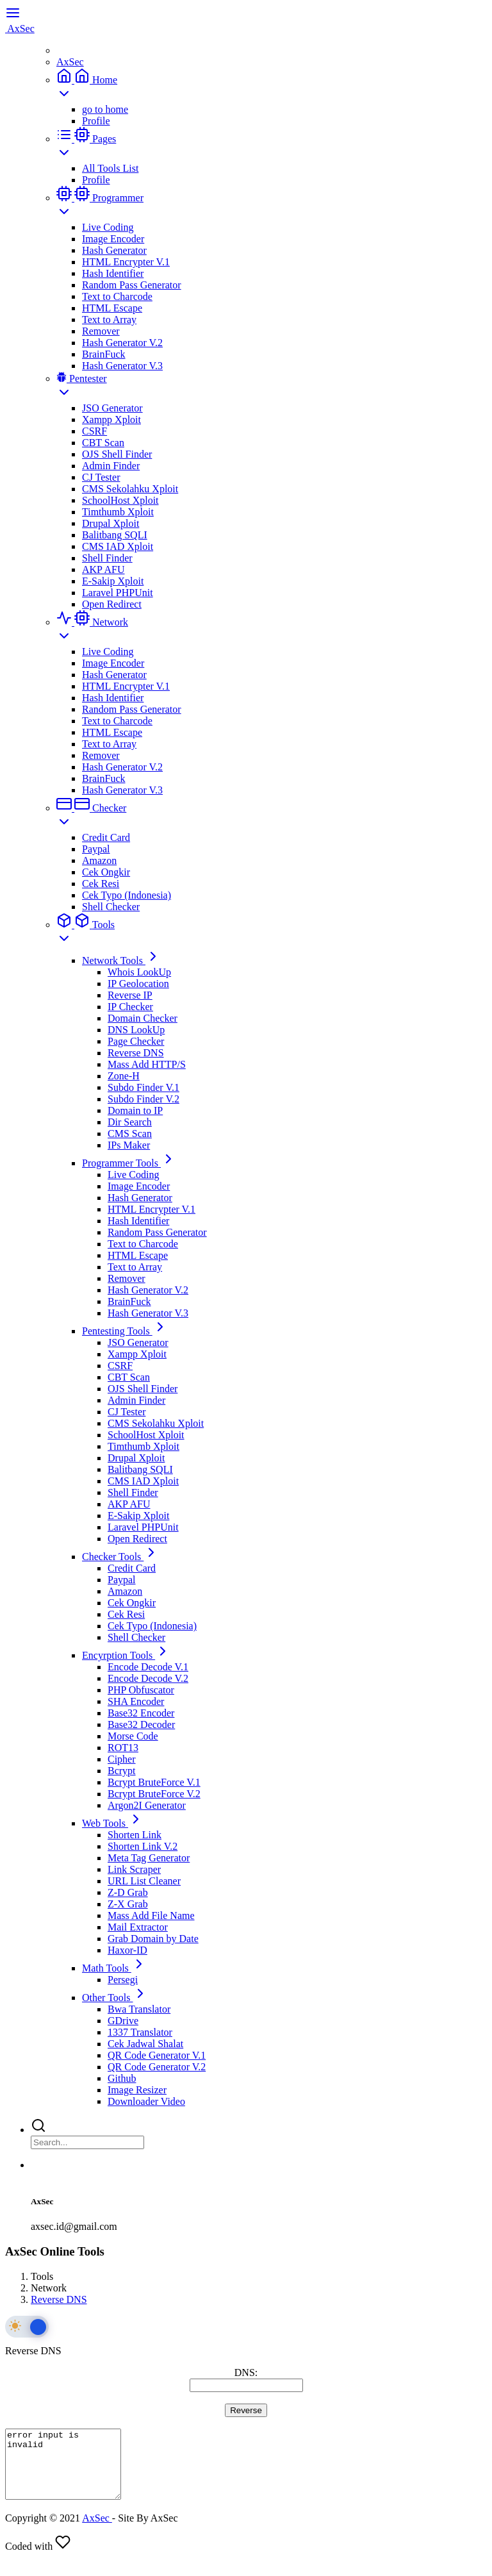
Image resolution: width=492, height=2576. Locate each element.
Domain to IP (135, 1110)
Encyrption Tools (126, 1655)
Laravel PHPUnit (117, 592)
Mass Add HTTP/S (147, 1064)
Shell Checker (111, 906)
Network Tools (121, 960)
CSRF (94, 431)
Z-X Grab (128, 1904)
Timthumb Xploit (118, 511)
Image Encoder (113, 238)
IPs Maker (129, 1145)
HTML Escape (112, 308)
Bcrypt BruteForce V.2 (154, 1793)
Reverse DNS (136, 1052)
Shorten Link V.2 (142, 1846)
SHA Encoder (136, 1701)
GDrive (123, 2020)
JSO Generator (112, 408)
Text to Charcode (117, 296)
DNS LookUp (136, 1029)
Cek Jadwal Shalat (145, 2043)
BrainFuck (104, 354)
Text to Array (109, 319)
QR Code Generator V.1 (157, 2055)
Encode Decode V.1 (148, 1666)
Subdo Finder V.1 (143, 1087)
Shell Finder (107, 558)
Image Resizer (137, 2089)
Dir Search (130, 1122)
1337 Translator (140, 2032)
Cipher (122, 1759)
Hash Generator (114, 250)
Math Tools (114, 1968)
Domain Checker (142, 1018)
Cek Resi (100, 883)
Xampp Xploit (111, 419)
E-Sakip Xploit (113, 581)
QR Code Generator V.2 (157, 2066)
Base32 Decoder (141, 1724)
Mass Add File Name (151, 1915)
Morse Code (133, 1736)
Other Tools (115, 1997)
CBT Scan (103, 442)
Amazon (99, 860)
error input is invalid (69, 2471)
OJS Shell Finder (117, 454)
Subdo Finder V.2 (143, 1098)
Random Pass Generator (131, 284)
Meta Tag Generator (149, 1857)
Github (122, 2078)
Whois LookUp (139, 972)
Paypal (96, 848)
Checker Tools (120, 1556)
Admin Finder (111, 465)
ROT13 (123, 1747)
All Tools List (110, 168)
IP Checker (130, 1006)
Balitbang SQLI (114, 534)
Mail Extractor (138, 1927)
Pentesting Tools (125, 1330)
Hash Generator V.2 (122, 342)
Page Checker (136, 1041)
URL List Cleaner (144, 1880)
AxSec (70, 61)
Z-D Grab (128, 1892)
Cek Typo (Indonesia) (126, 895)
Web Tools (113, 1823)
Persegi (123, 1979)
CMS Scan (130, 1133)
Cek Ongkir (106, 872)
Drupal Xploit (110, 523)
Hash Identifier (113, 273)
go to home (105, 109)
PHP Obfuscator (141, 1689)
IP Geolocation (138, 983)
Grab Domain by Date (153, 1938)
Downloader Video (146, 2101)
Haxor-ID (127, 1950)
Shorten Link (134, 1834)
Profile (96, 120)
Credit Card (106, 837)
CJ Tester (101, 477)
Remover (101, 331)
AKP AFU (103, 569)
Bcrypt (122, 1770)
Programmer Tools (129, 1163)
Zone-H (124, 1075)
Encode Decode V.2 (148, 1678)
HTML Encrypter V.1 (126, 261)
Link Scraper (134, 1869)
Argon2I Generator (147, 1805)
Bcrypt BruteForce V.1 (154, 1782)
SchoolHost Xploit (120, 500)
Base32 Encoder (141, 1713)
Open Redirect (112, 604)
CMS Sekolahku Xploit (130, 488)
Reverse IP (130, 995)
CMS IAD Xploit (117, 546)
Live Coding (107, 227)
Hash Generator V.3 (122, 365)
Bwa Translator (139, 2009)
